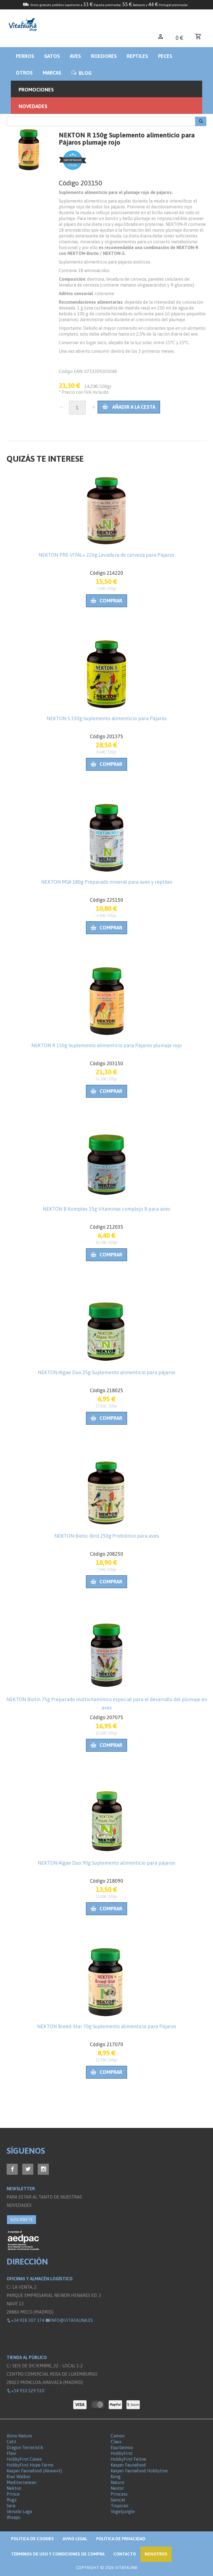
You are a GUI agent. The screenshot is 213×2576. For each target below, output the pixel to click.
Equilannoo (122, 2447)
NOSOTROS (156, 2554)
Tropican (119, 2505)
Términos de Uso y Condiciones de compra (58, 2554)
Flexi (11, 2453)
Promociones (36, 90)
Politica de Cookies (32, 2538)
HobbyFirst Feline (128, 2459)
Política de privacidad (120, 2538)
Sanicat (118, 2499)
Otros (24, 73)
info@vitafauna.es (69, 2320)
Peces (165, 56)
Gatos (52, 56)
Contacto (124, 2554)
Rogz (12, 2499)
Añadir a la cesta (128, 407)
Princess (119, 2493)
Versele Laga (19, 2511)
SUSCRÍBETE (21, 2219)
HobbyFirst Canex (24, 2459)
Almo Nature (19, 2435)
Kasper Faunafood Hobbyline (139, 2470)
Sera (11, 2505)
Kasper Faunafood (128, 2464)
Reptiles (137, 56)
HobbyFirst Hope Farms (30, 2464)
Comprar (106, 601)
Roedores (104, 56)
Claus (116, 2441)
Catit (11, 2441)
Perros (25, 56)
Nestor (117, 2488)
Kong (116, 2476)
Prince (13, 2493)
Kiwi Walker (19, 2476)
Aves (75, 56)
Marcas (52, 73)
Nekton (14, 2488)
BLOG (81, 73)
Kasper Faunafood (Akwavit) (34, 2470)
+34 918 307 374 (25, 2320)
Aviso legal (75, 2538)
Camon (118, 2435)
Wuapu (14, 2517)
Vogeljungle (123, 2511)
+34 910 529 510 (25, 2390)
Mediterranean (21, 2482)
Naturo (117, 2482)
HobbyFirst (122, 2453)
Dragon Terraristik (25, 2447)
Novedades (33, 106)
